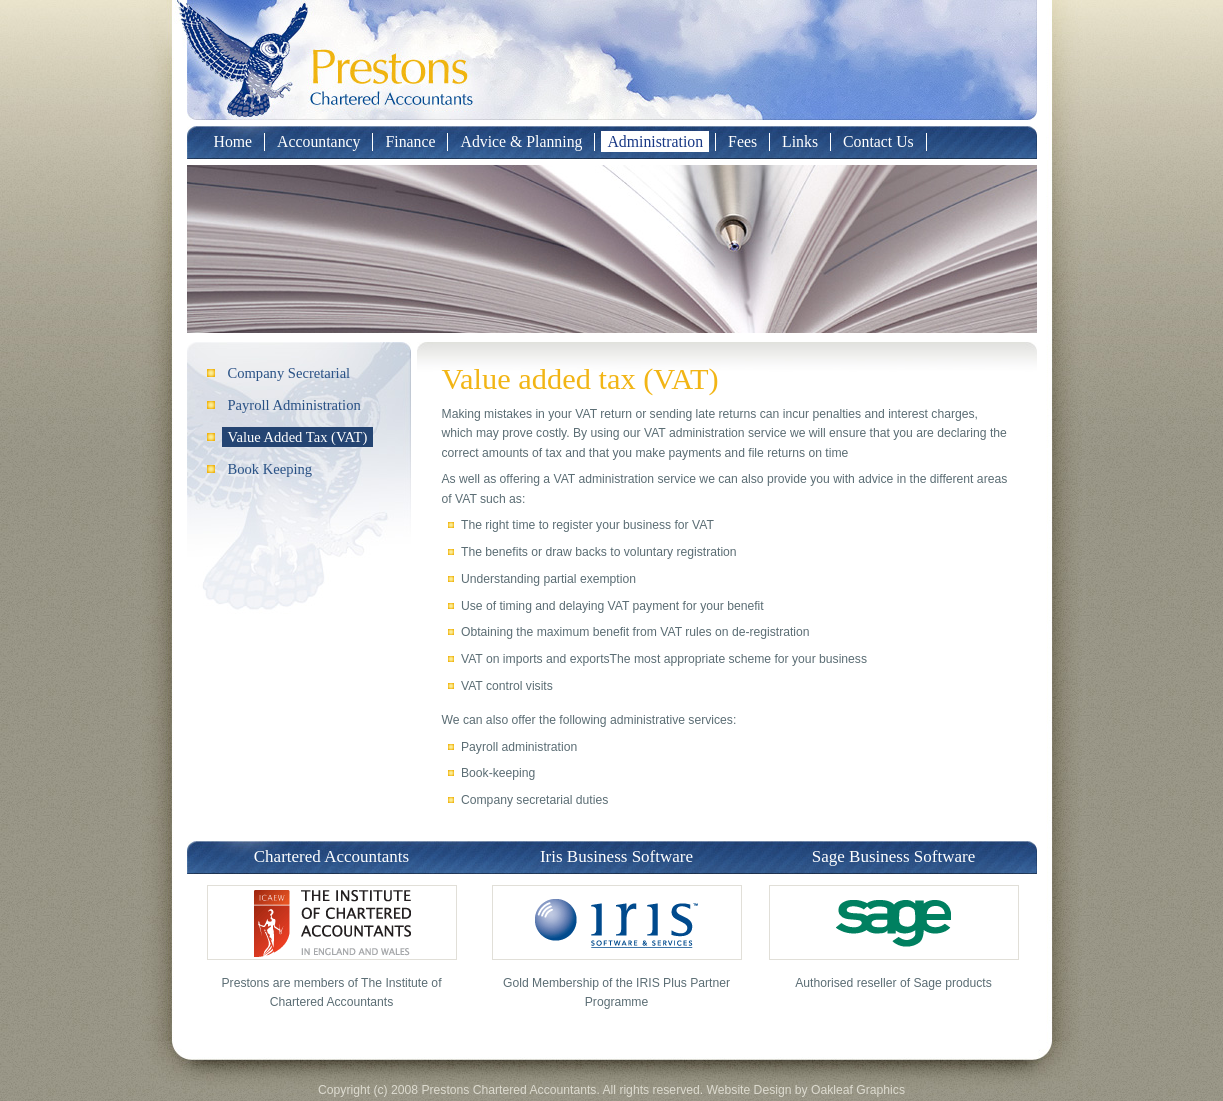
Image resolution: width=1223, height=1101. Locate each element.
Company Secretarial (289, 373)
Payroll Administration (294, 405)
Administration (655, 141)
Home (233, 141)
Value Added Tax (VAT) (298, 437)
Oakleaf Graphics (858, 1090)
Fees (742, 141)
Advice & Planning (521, 141)
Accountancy (318, 141)
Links (800, 141)
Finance (410, 141)
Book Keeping (270, 469)
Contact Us (878, 141)
